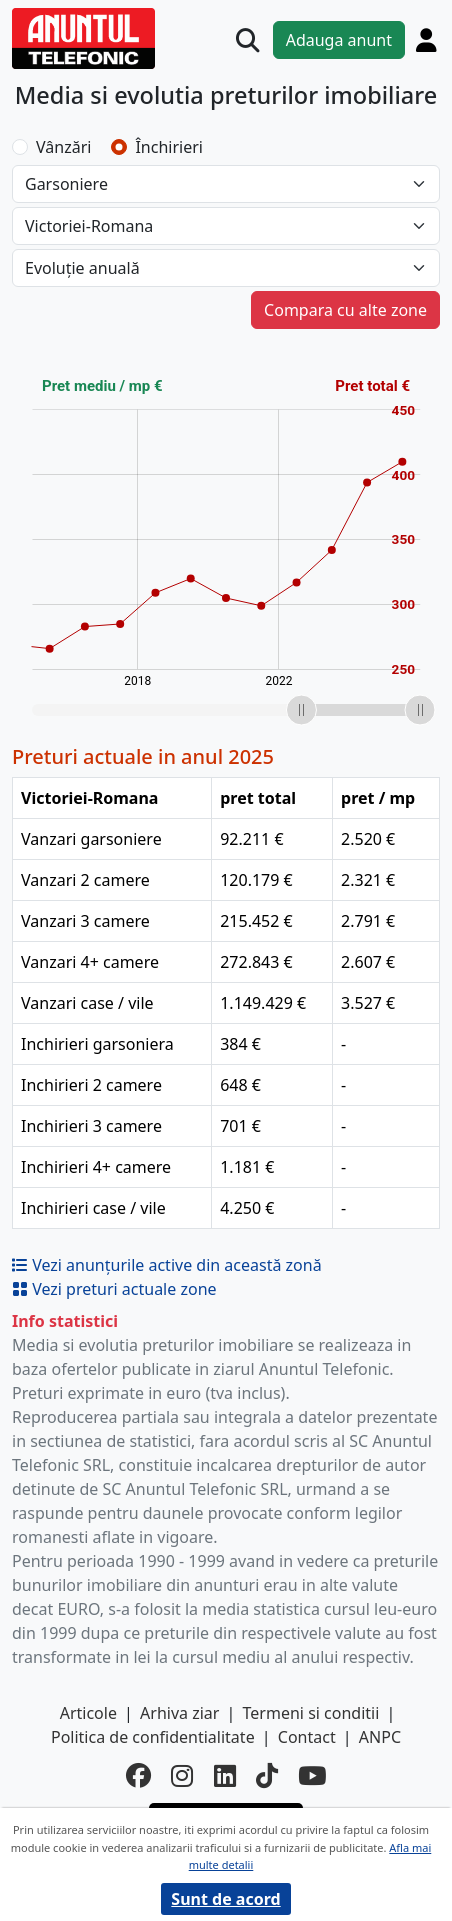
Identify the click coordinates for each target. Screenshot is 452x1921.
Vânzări (63, 147)
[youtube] (312, 1776)
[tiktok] (267, 1776)
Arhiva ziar (179, 1713)
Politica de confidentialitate (153, 1737)
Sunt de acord (225, 1899)
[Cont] (426, 40)
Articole (88, 1713)
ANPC (380, 1737)
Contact (307, 1737)
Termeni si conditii (311, 1713)
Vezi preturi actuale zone (114, 1289)
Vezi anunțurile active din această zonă (167, 1265)
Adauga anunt (339, 40)
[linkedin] (225, 1776)
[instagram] (182, 1776)
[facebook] (138, 1776)
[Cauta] (248, 41)
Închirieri (169, 147)
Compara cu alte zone (345, 310)
